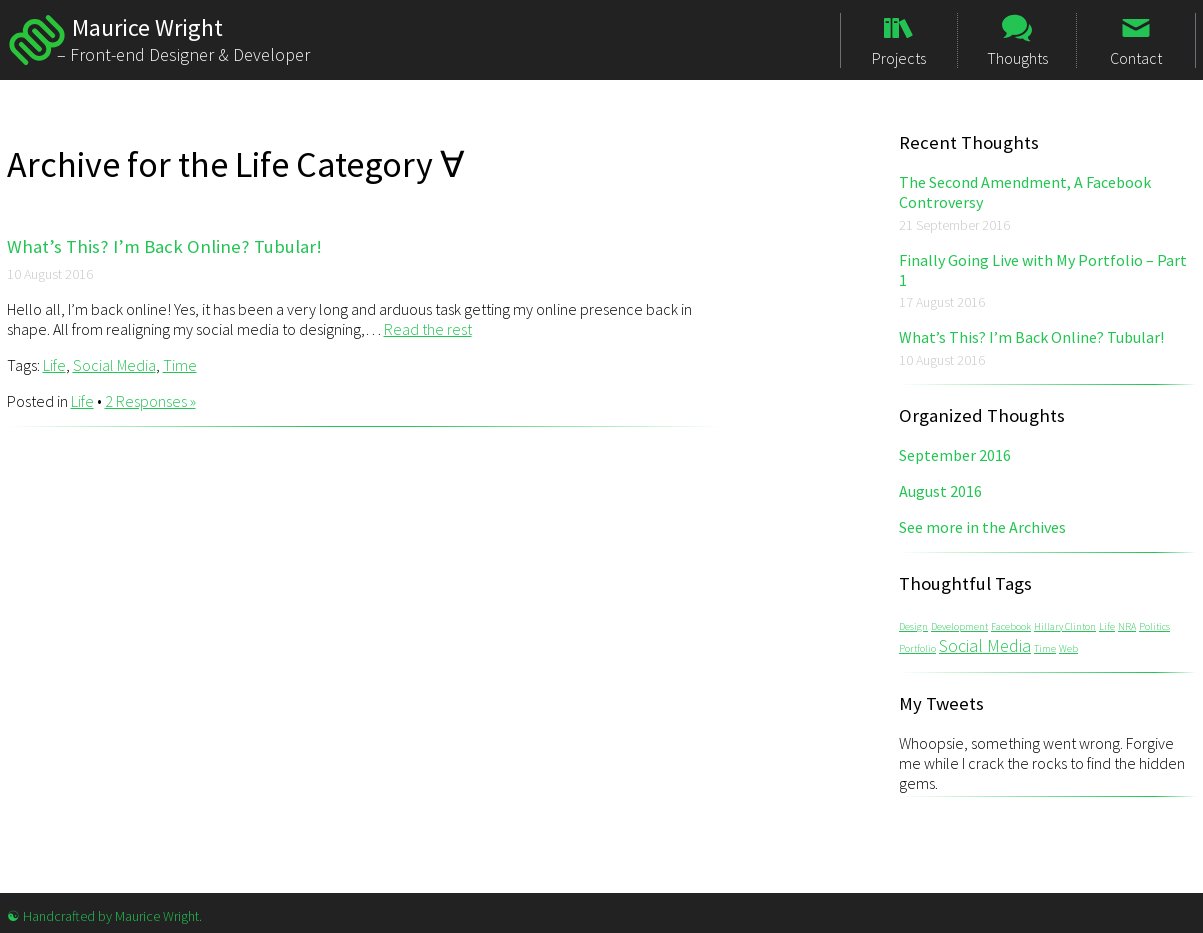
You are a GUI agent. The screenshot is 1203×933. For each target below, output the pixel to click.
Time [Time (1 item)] (1045, 648)
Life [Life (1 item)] (1107, 626)
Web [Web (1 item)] (1068, 648)
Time (180, 365)
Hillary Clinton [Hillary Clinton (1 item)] (1065, 626)
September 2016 (955, 455)
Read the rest (428, 329)
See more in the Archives (982, 527)
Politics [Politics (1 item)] (1154, 626)
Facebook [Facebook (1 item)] (1011, 626)
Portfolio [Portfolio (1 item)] (917, 648)
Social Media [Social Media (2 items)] (985, 645)
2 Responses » (150, 401)
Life (54, 365)
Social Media (114, 365)
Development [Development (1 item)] (959, 626)
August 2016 (940, 491)
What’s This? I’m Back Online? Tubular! (164, 246)
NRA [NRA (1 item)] (1127, 626)
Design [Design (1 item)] (913, 626)
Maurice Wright (37, 40)
